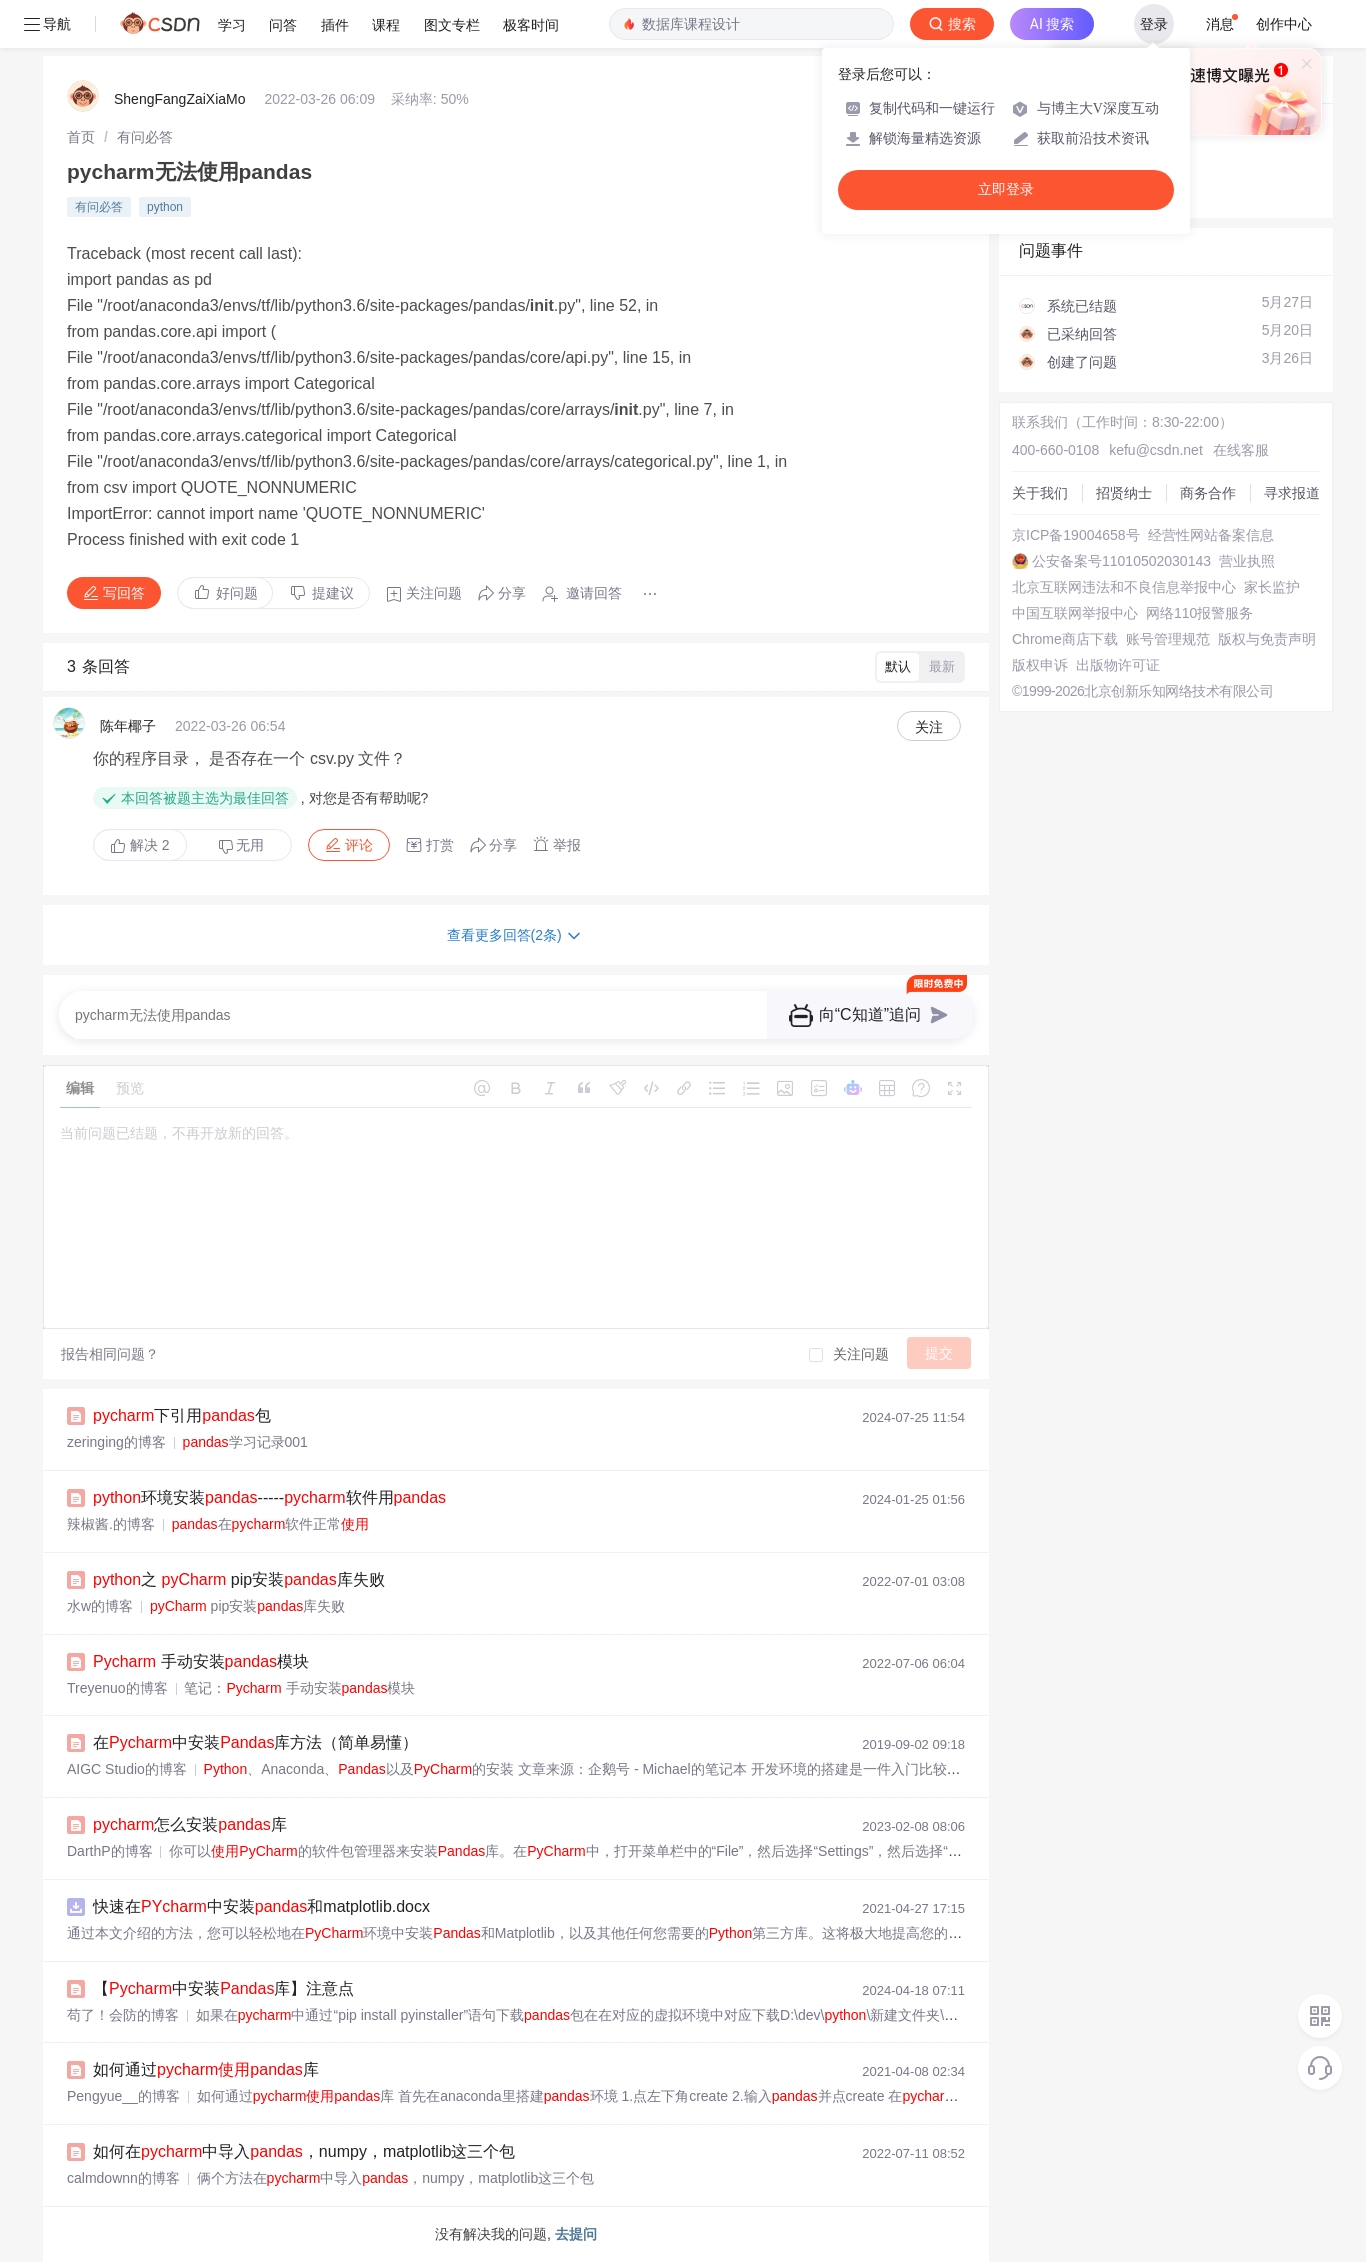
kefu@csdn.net (1156, 450)
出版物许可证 (1118, 665)
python (165, 207)
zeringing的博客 (116, 1442)
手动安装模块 (201, 1661)
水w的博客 (100, 1606)
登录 (1154, 24)
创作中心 (1284, 24)
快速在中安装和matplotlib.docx (261, 1906)
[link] (81, 137)
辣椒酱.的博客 (111, 1524)
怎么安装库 (190, 1824)
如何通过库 (206, 2069)
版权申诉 (1040, 665)
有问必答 (145, 137)
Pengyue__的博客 (123, 2096)
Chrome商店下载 (1065, 639)
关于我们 (1040, 493)
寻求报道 (1292, 493)
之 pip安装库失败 (239, 1579)
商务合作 (1208, 493)
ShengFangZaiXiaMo (180, 99)
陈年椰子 (128, 726)
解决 (140, 845)
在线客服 (1241, 450)
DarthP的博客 (110, 1851)
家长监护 (1272, 587)
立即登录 (1006, 189)
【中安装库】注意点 (223, 1988)
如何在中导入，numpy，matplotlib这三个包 (304, 2151)
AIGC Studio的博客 (127, 1769)
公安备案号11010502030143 (1121, 561)
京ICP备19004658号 (1076, 535)
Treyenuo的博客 (117, 1688)
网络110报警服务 (1199, 613)
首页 (81, 137)
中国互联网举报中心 (1075, 613)
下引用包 (182, 1415)
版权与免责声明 (1267, 639)
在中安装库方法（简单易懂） (255, 1742)
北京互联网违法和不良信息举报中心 (1124, 587)
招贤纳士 (1124, 493)
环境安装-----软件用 (269, 1497)
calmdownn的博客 (123, 2178)
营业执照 (1247, 561)
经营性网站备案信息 (1211, 535)
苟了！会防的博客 (123, 2015)
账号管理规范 (1168, 639)
